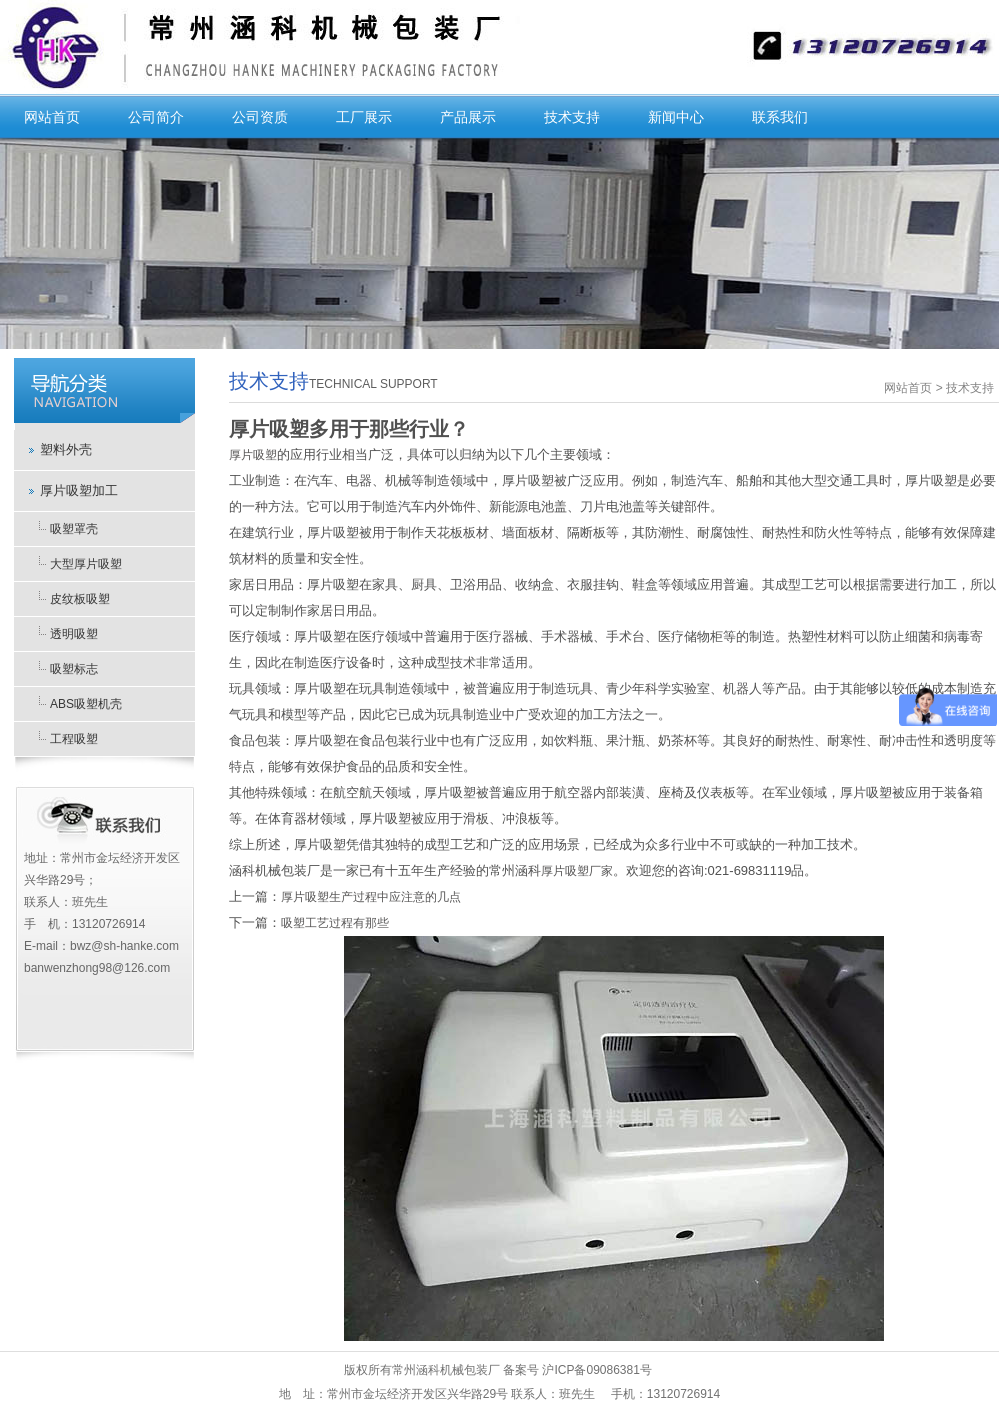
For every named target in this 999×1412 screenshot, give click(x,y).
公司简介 (156, 117)
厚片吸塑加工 (79, 490)
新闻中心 (676, 117)
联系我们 (780, 117)
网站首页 (52, 117)
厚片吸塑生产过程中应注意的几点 (371, 897)
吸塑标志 (74, 669)
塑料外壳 (66, 449)
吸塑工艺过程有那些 (335, 923)
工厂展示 (364, 117)
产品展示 (468, 117)
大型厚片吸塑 (86, 564)
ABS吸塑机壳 (86, 704)
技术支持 (572, 117)
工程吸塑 (74, 739)
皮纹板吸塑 (80, 599)
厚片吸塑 (253, 455)
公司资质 (260, 117)
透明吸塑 (74, 634)
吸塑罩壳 (74, 529)
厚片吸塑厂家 (577, 871)
